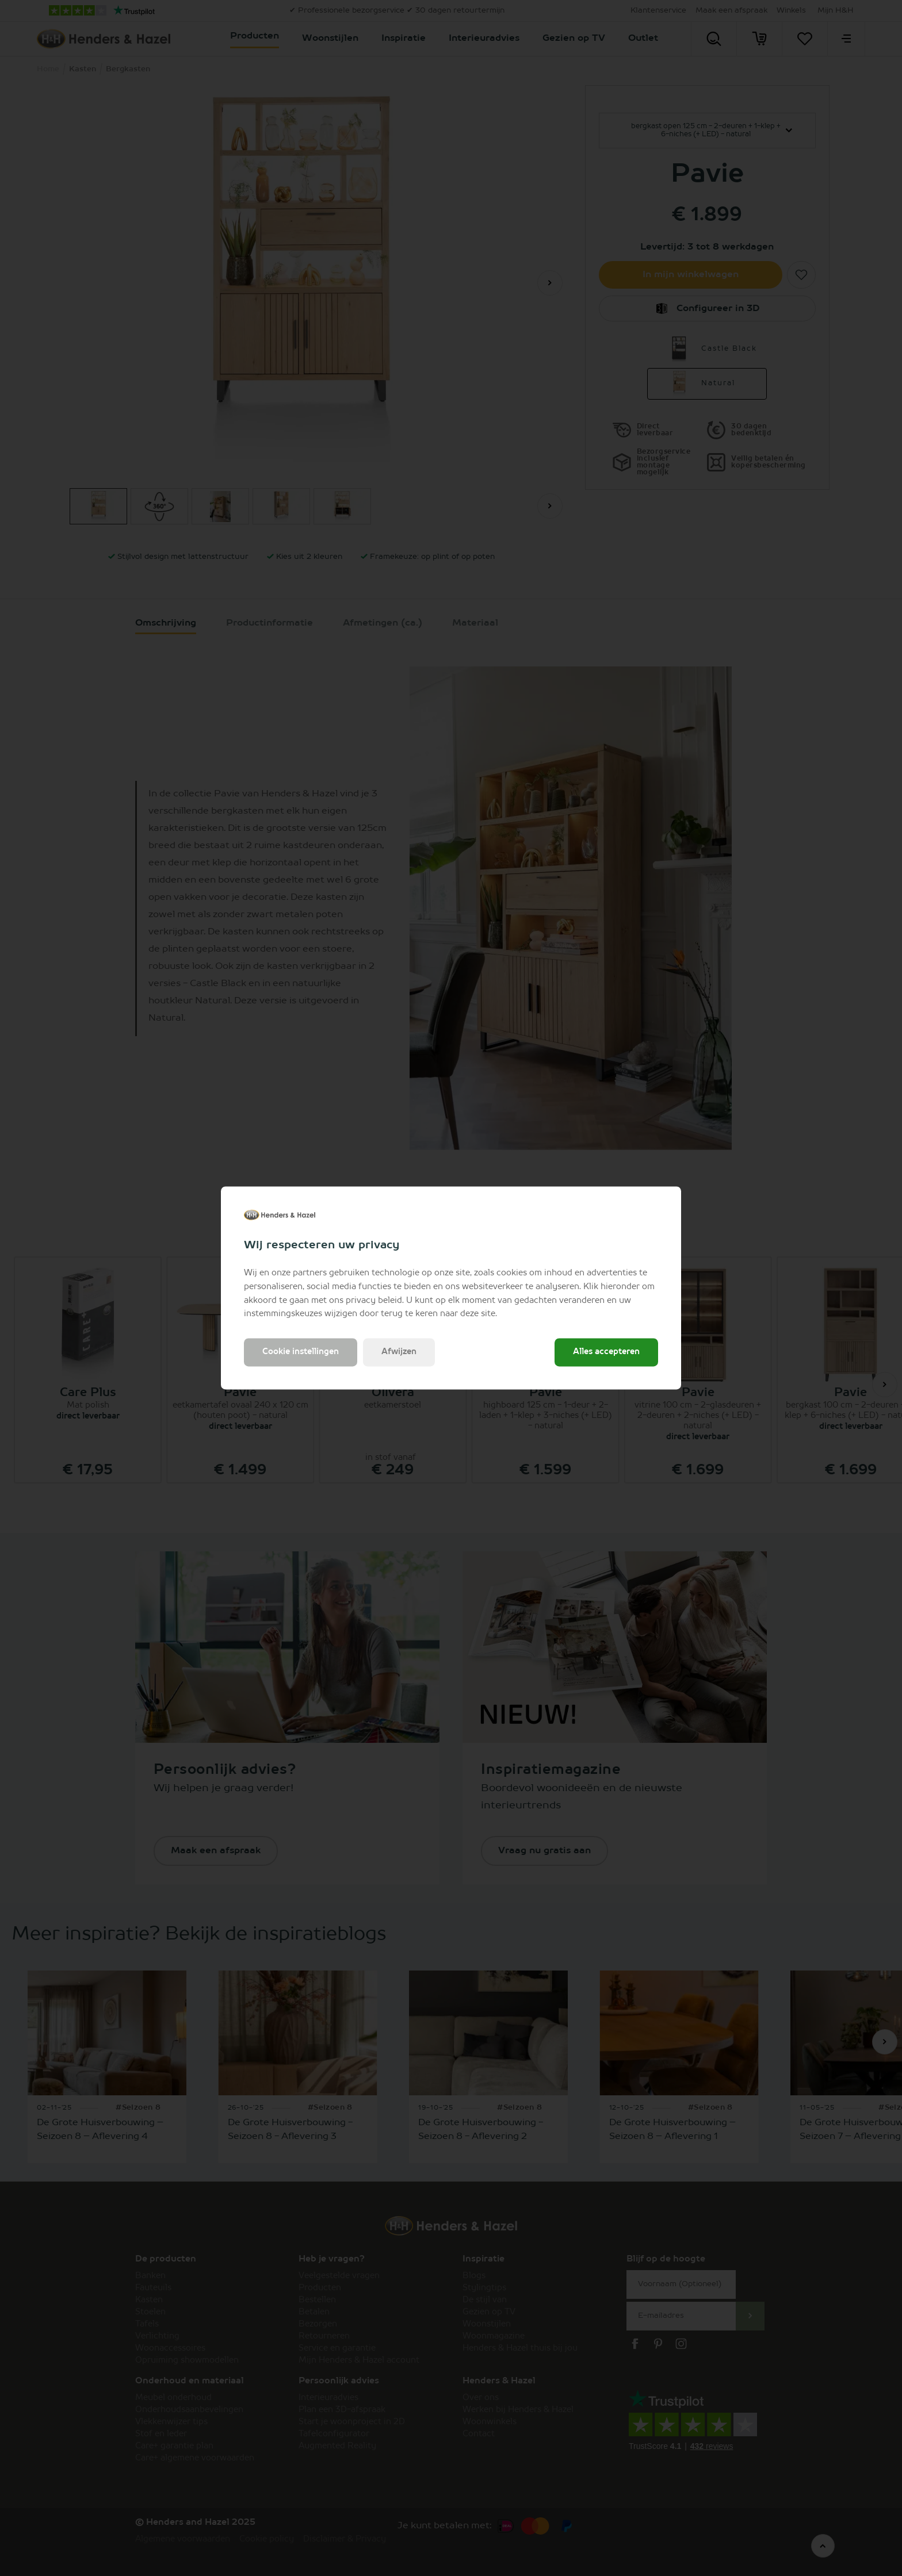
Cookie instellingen (300, 1352)
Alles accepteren (606, 1352)
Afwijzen (398, 1352)
